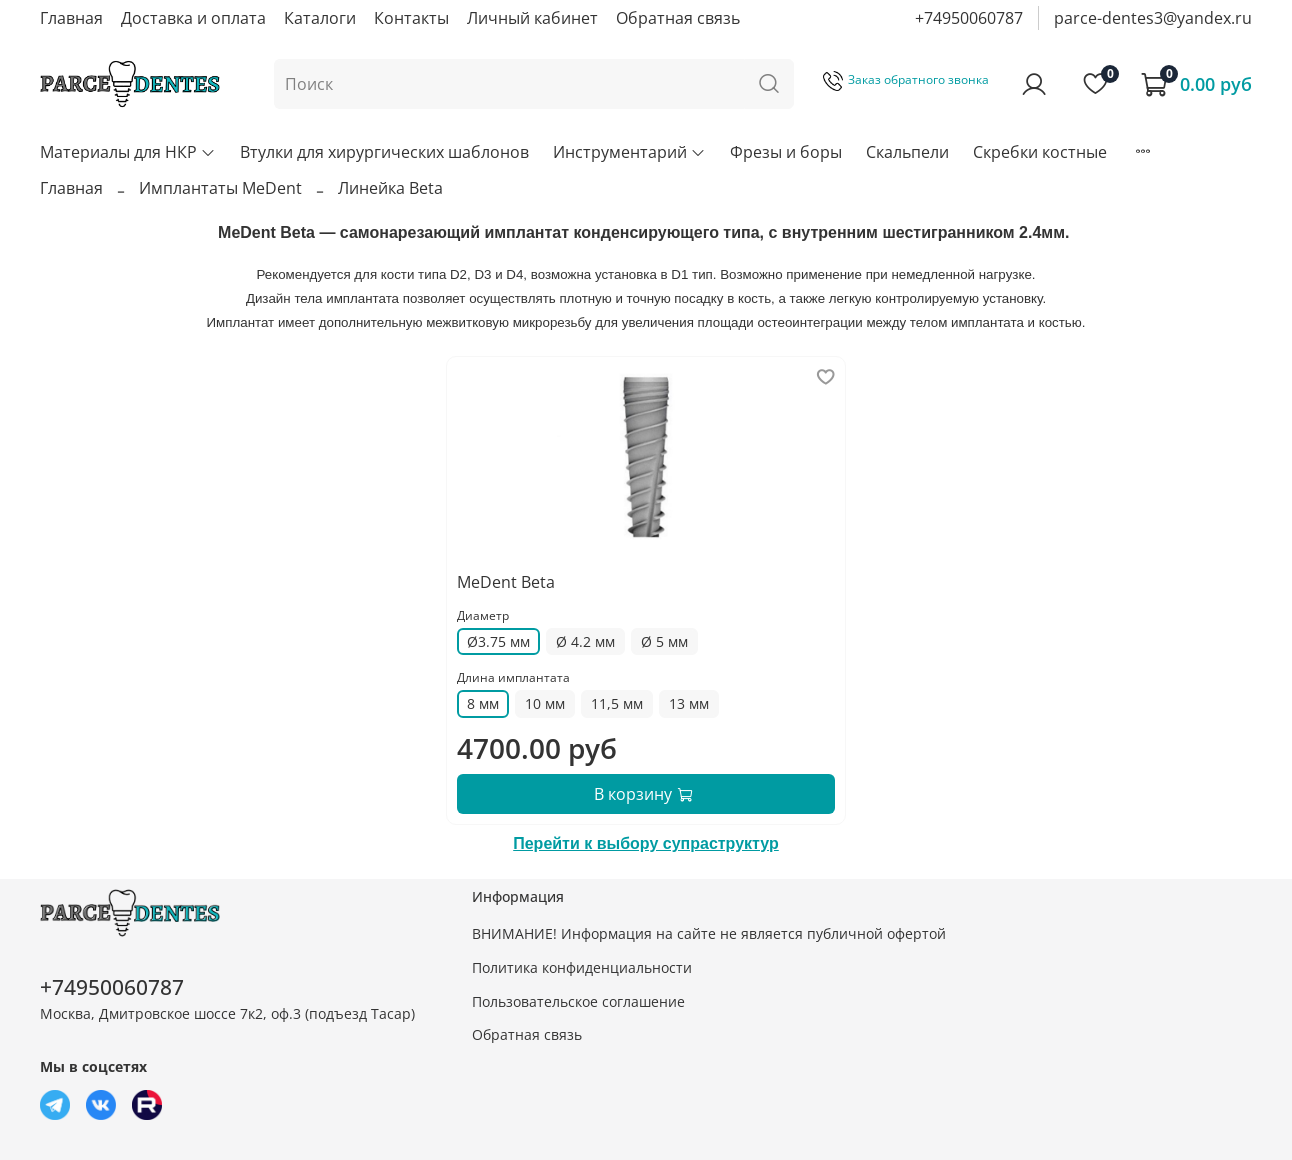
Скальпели (907, 152)
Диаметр (483, 615)
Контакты (411, 18)
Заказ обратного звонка (906, 79)
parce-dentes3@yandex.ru (1153, 18)
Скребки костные (1040, 152)
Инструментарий (629, 152)
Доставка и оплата (193, 18)
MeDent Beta (506, 582)
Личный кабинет (532, 18)
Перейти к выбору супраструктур (646, 843)
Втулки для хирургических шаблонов (384, 152)
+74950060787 (969, 18)
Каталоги (320, 18)
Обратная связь (678, 18)
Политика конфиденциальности (582, 967)
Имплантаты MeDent (220, 188)
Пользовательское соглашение (578, 1001)
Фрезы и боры (786, 152)
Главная (71, 18)
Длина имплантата (513, 677)
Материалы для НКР (128, 152)
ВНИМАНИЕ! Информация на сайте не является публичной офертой (709, 933)
